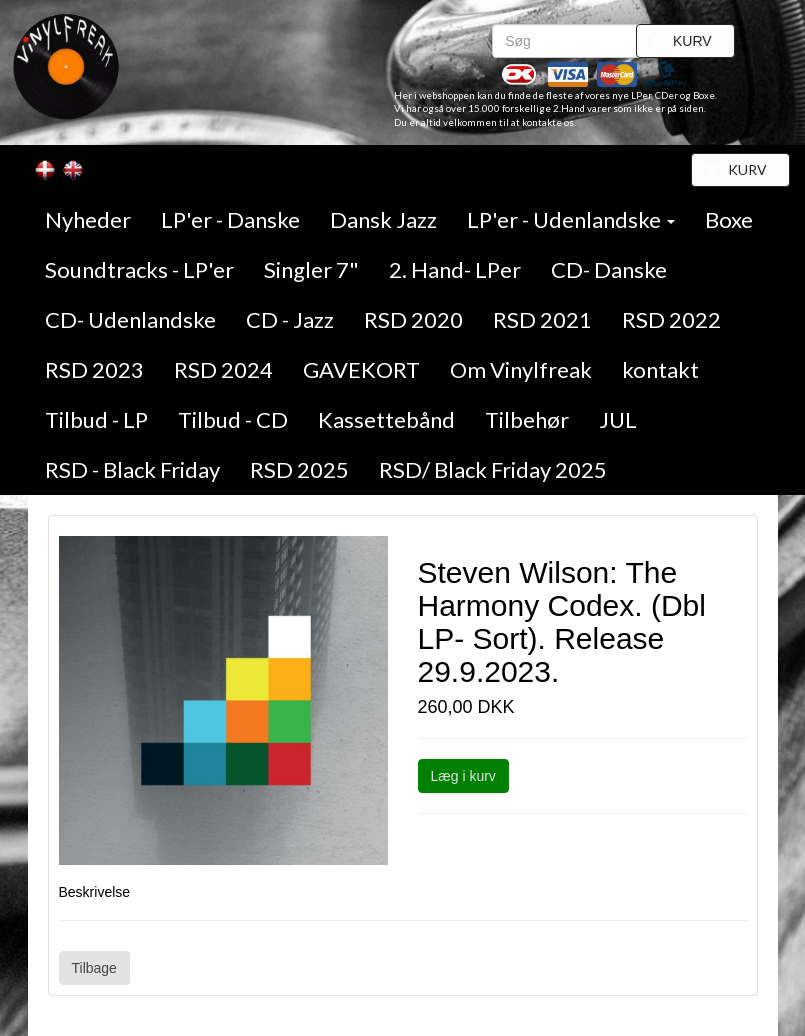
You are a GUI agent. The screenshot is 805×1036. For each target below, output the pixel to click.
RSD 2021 (542, 319)
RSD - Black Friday (132, 469)
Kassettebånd (386, 419)
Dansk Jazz (383, 219)
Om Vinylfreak (521, 369)
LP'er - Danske (230, 219)
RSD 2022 (671, 319)
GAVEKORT (361, 369)
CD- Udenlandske (130, 319)
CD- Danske (609, 269)
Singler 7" (311, 269)
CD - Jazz (290, 319)
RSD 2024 (223, 369)
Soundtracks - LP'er (139, 269)
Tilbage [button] (94, 968)
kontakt (660, 369)
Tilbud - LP (96, 419)
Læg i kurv (463, 776)
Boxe (729, 219)
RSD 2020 (413, 319)
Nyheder (88, 219)
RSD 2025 (299, 469)
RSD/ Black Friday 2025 (493, 469)
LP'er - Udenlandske (571, 219)
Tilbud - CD (233, 419)
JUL (618, 419)
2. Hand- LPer (455, 269)
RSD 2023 (94, 369)
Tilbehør (527, 419)
